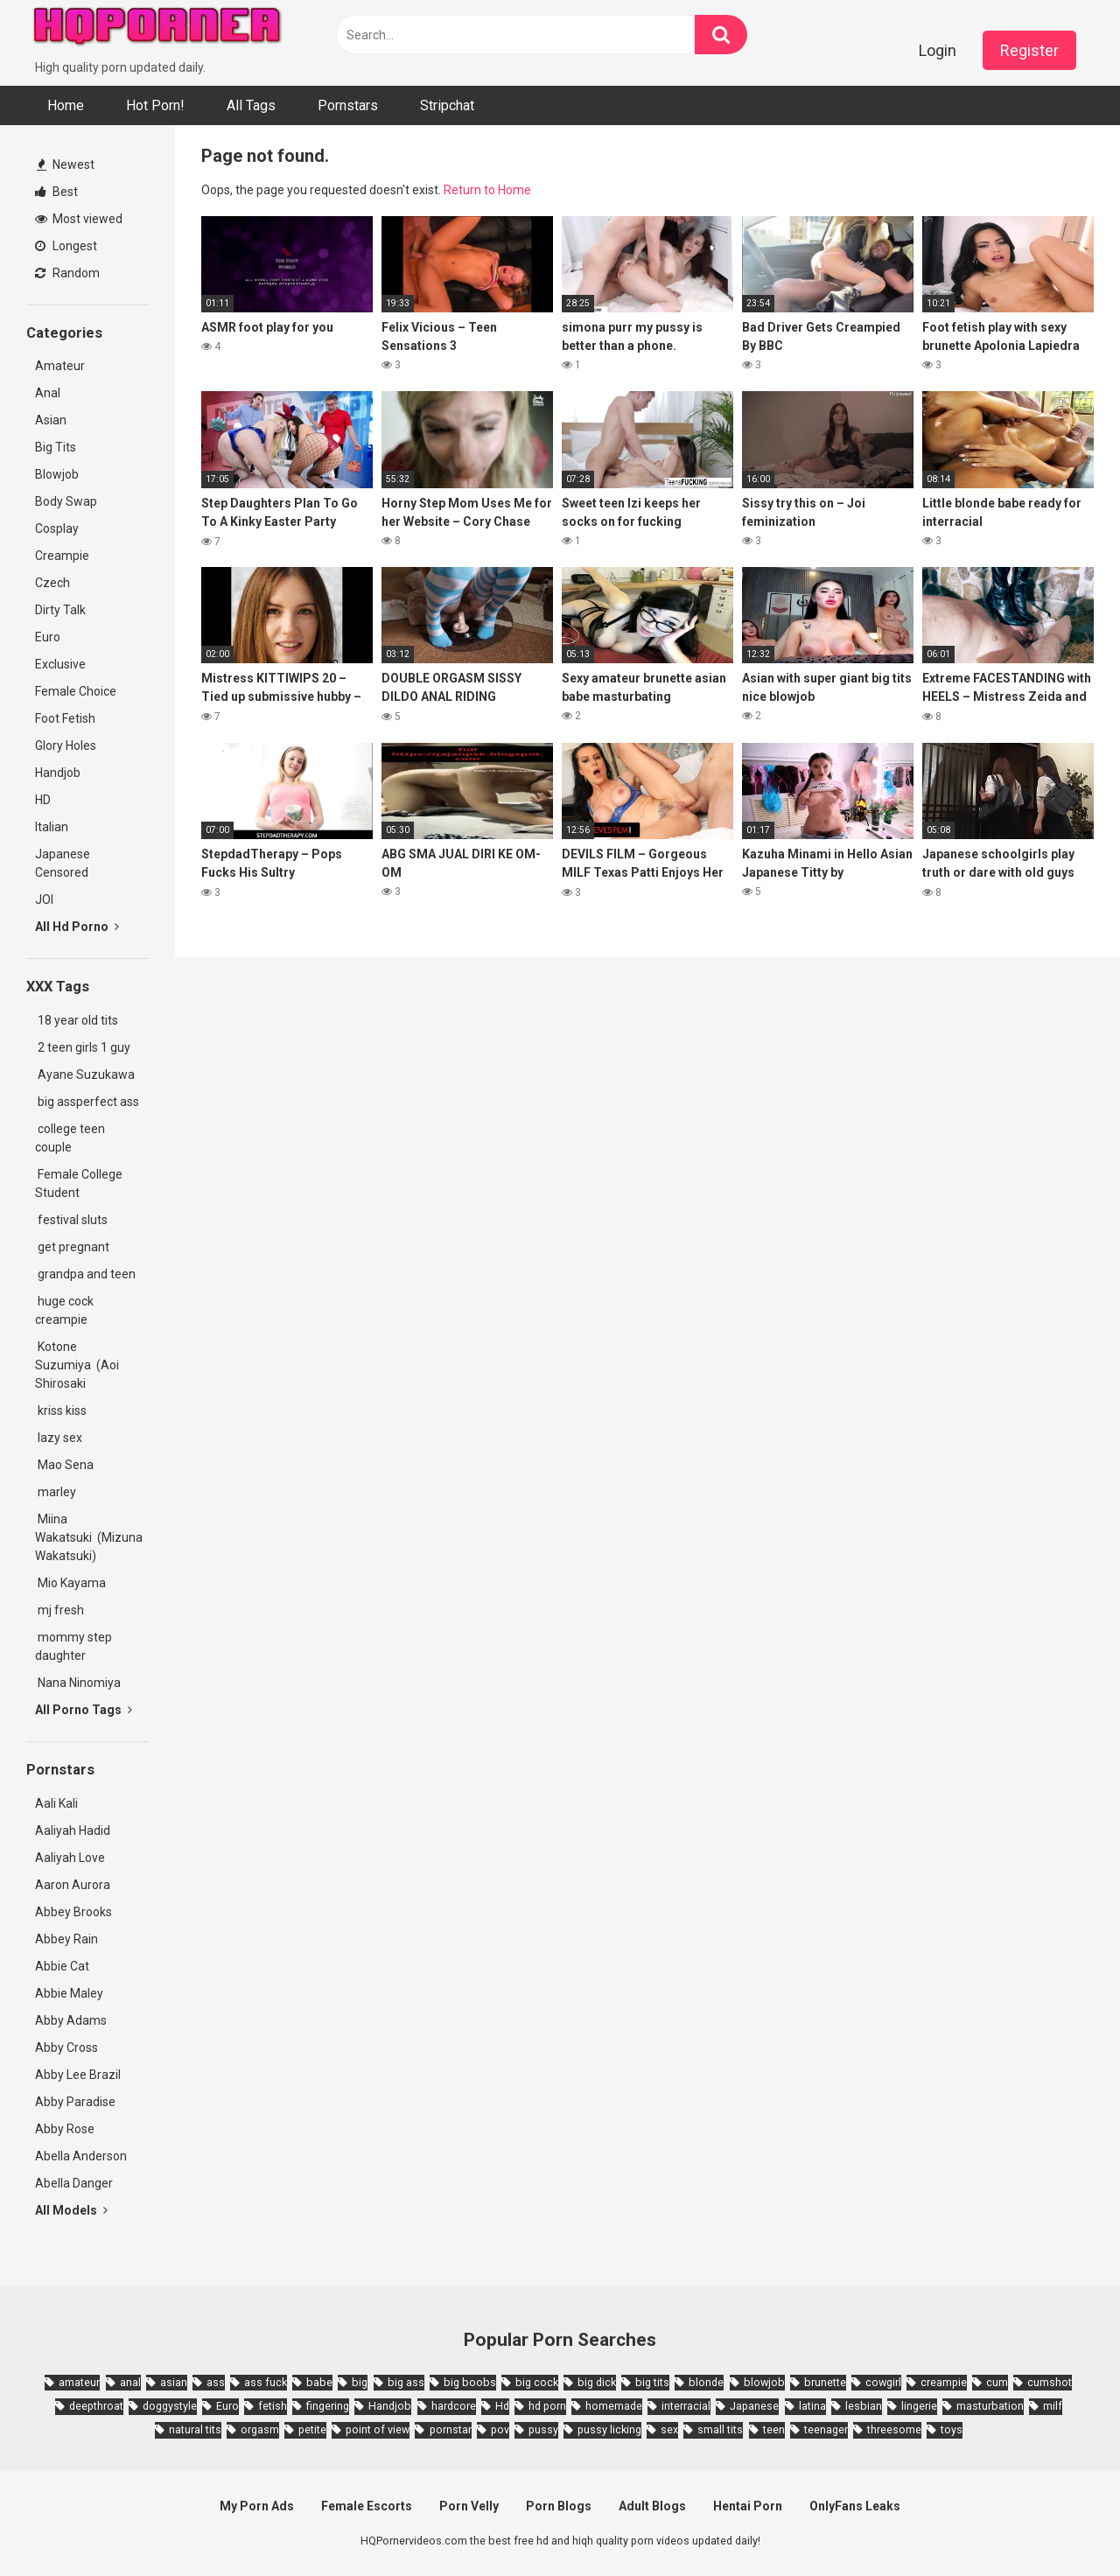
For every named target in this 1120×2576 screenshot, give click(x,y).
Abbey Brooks (73, 1912)
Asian (50, 420)
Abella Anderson (81, 2156)
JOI (44, 899)
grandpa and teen (85, 1274)
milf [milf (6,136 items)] (1052, 2405)
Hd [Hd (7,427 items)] (502, 2405)
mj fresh (59, 1610)
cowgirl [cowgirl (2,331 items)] (883, 2382)
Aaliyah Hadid (72, 1831)
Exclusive (60, 664)
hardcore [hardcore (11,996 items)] (453, 2405)
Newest (65, 165)
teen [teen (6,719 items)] (774, 2429)
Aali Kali (56, 1803)
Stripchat (447, 105)
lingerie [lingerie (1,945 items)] (919, 2405)
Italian (51, 827)
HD (43, 800)
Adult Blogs (652, 2506)
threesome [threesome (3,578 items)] (894, 2429)
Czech (52, 583)
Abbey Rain (66, 1939)
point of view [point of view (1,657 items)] (378, 2429)
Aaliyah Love (70, 1858)
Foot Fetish (65, 718)
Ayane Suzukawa (86, 1075)
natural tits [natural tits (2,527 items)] (195, 2429)
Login (937, 50)
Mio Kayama (73, 1583)
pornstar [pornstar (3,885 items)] (451, 2429)
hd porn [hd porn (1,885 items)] (547, 2405)
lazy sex (58, 1438)
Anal (47, 393)
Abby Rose (64, 2129)
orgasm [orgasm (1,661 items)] (260, 2429)
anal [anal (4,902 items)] (130, 2382)
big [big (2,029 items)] (360, 2382)
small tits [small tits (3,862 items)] (720, 2429)
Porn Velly (469, 2506)
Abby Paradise (75, 2102)
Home (65, 105)
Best (56, 192)
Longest (66, 246)
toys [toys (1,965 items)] (951, 2429)
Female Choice (75, 691)
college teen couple (70, 1138)
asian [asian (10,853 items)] (173, 2382)
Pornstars (348, 105)
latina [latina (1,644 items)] (812, 2405)
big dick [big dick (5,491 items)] (597, 2382)
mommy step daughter (73, 1646)
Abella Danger (74, 2183)
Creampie (62, 556)
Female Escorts (366, 2506)
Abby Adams (71, 2020)
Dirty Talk (60, 610)
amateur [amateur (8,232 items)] (79, 2382)
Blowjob (57, 474)
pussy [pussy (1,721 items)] (543, 2429)
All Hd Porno (77, 927)
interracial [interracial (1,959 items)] (686, 2405)
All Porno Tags (83, 1710)
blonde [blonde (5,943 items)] (706, 2382)
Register (1029, 50)
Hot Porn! (155, 105)
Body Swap (66, 501)
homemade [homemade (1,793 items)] (613, 2405)
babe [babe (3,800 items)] (319, 2382)
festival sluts (71, 1220)
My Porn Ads (257, 2506)
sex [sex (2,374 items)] (669, 2429)
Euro (47, 637)
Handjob (57, 773)
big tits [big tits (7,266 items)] (652, 2382)
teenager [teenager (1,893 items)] (826, 2429)
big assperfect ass (87, 1102)
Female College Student (78, 1183)
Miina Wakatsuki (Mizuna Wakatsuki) (89, 1537)
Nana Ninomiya (80, 1683)
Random (67, 273)
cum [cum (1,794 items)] (997, 2382)
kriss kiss (61, 1411)
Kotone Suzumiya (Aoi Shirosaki (77, 1365)
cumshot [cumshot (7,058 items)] (1049, 2382)
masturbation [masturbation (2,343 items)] (990, 2405)
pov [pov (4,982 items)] (500, 2429)
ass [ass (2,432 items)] (215, 2382)
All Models (71, 2210)
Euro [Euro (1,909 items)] (227, 2405)
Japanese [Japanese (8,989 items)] (754, 2405)
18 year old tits (76, 1020)
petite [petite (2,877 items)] (312, 2429)
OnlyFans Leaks (854, 2506)
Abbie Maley (69, 1993)
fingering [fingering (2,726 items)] (327, 2405)
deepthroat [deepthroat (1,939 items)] (96, 2405)
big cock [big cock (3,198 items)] (536, 2382)
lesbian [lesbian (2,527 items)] (863, 2405)
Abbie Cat (62, 1966)
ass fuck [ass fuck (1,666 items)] (265, 2382)
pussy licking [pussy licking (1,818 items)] (609, 2429)
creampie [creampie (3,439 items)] (943, 2382)
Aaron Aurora (72, 1885)
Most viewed (78, 219)
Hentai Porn (747, 2506)
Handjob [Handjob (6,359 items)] (389, 2405)
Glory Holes (65, 745)
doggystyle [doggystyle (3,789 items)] (170, 2405)
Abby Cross (66, 2047)
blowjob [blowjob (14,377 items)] (764, 2382)
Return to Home (487, 190)
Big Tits (55, 447)
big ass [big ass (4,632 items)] (406, 2382)
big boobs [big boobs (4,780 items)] (470, 2382)
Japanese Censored (62, 863)
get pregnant (72, 1247)
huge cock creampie (64, 1310)
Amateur (60, 366)
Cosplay (57, 529)
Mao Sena (67, 1465)
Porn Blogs (559, 2506)
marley (55, 1492)
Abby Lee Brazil (78, 2075)
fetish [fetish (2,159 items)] (272, 2405)
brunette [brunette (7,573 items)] (825, 2382)
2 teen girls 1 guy (82, 1047)
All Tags (251, 105)
